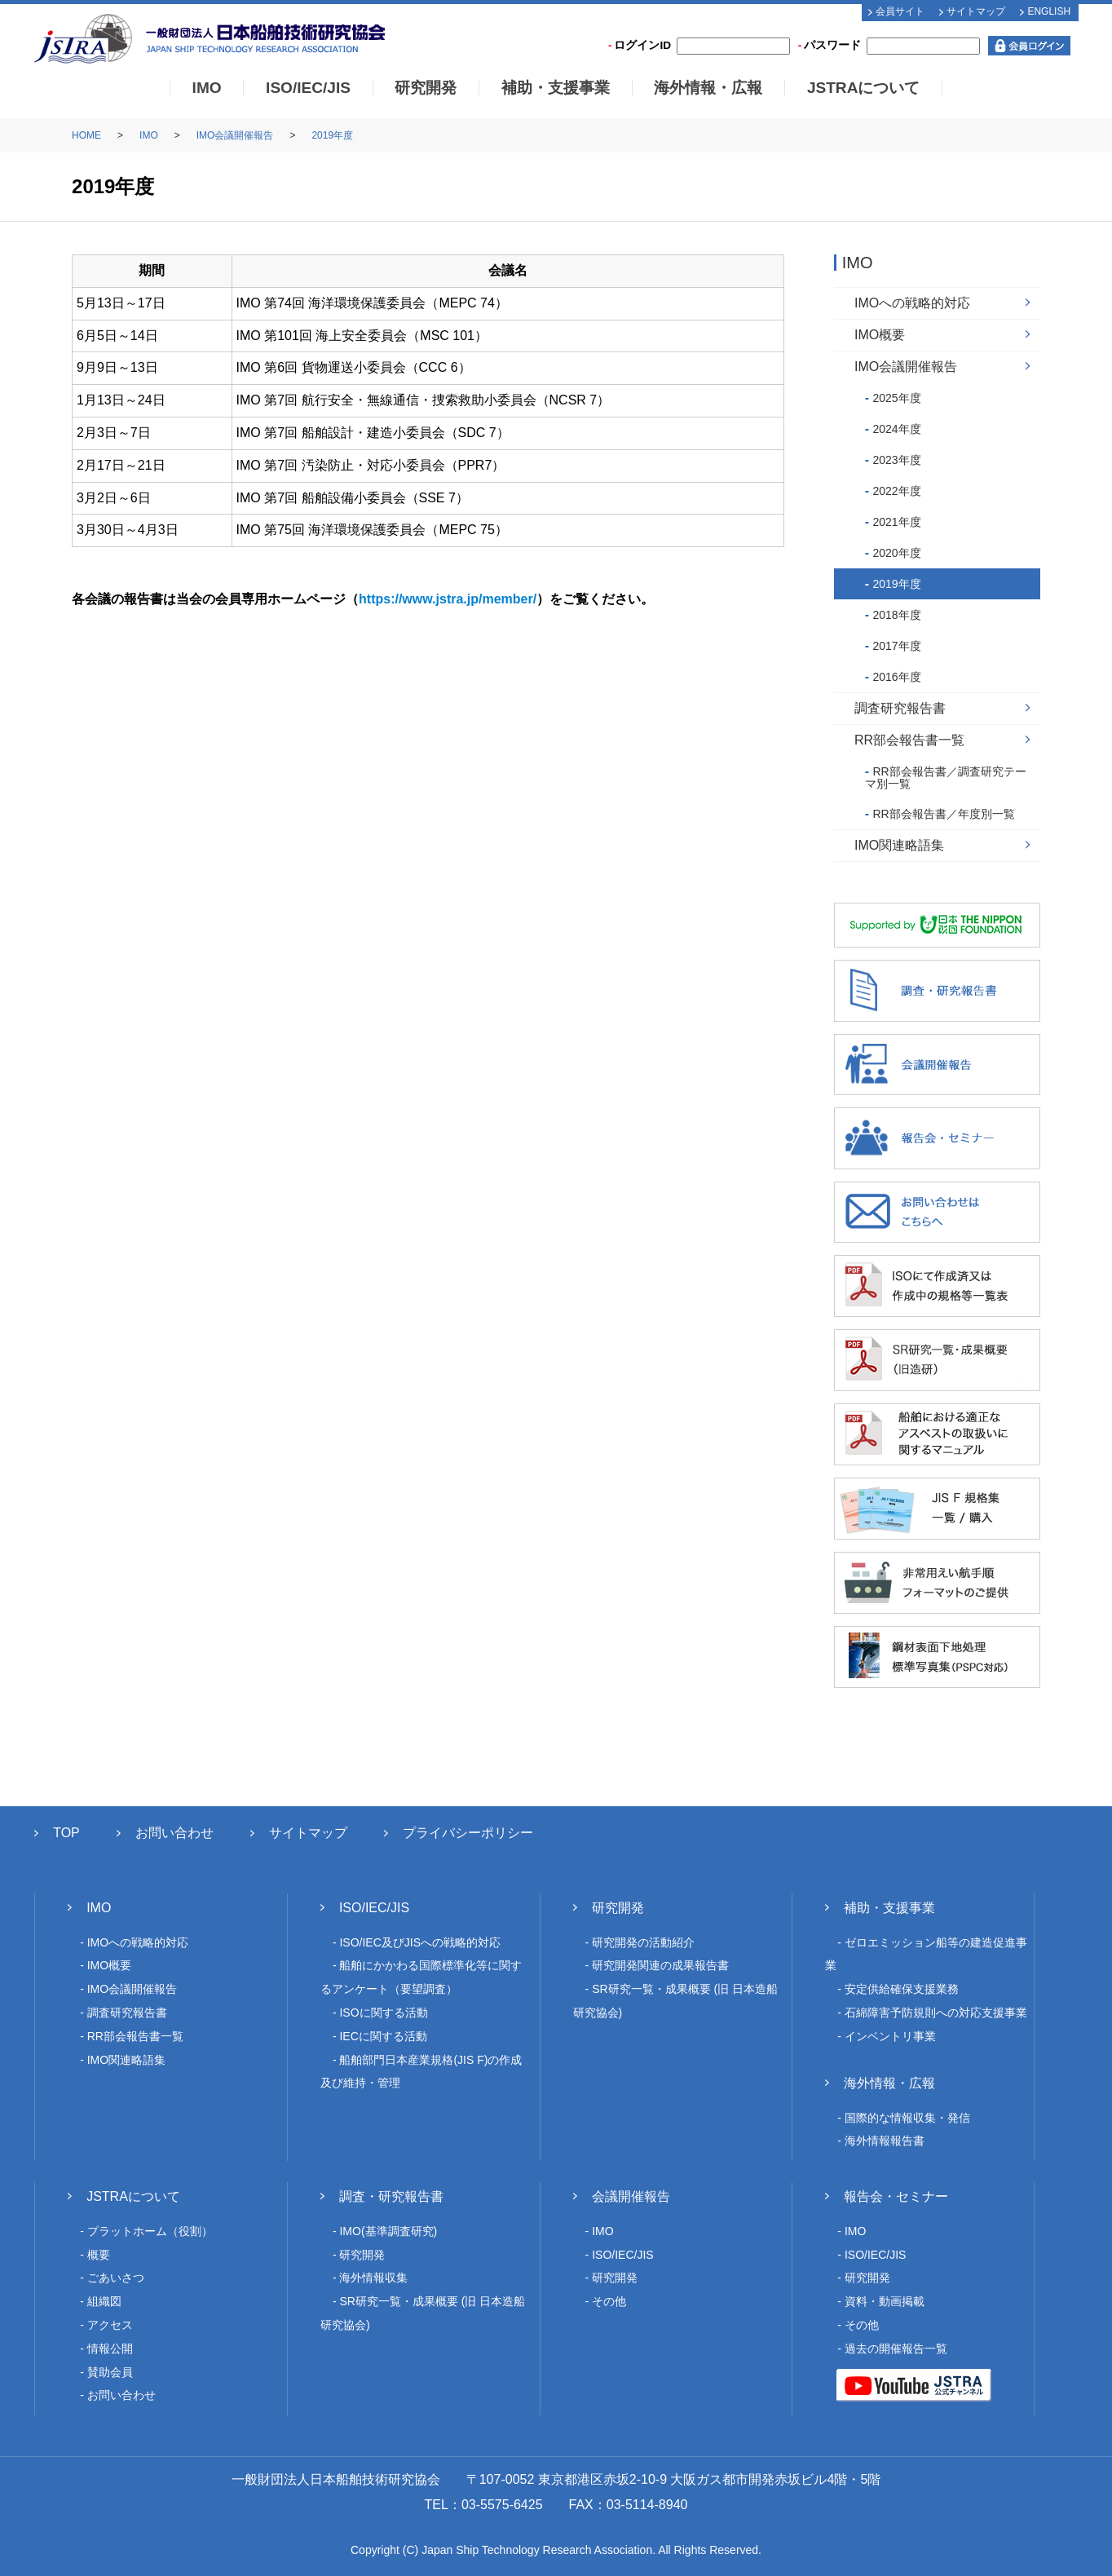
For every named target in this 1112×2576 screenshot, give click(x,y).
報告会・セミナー (896, 2196)
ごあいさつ (115, 2277)
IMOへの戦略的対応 (912, 303)
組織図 (104, 2301)
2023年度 (896, 459)
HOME (86, 135)
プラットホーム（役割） (150, 2231)
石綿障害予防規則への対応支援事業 (936, 2012)
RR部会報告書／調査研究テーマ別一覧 (945, 777)
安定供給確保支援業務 (902, 1988)
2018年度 (896, 614)
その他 (609, 2301)
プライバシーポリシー (468, 1833)
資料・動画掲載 (884, 2301)
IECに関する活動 (382, 2036)
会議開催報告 (631, 2196)
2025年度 (896, 397)
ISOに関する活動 (383, 2012)
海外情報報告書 (884, 2140)
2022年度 (896, 490)
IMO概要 (879, 335)
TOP (66, 1833)
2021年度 (896, 521)
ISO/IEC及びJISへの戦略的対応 (420, 1942)
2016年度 (896, 676)
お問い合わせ (174, 1833)
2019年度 (332, 135)
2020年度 (896, 552)
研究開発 (426, 87)
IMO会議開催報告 (235, 135)
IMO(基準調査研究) (388, 2231)
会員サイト (900, 11)
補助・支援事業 (555, 87)
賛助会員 (110, 2372)
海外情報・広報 (708, 87)
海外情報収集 (373, 2277)
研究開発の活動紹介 (643, 1942)
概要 (98, 2254)
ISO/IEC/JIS (308, 87)
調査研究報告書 (900, 708)
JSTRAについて (863, 87)
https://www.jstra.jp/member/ (447, 599)
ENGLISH (1048, 11)
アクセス (110, 2324)
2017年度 (896, 645)
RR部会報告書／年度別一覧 (943, 813)
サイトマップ (976, 11)
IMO (207, 87)
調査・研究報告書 (391, 2196)
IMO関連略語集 (899, 845)
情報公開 (110, 2348)
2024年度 (896, 428)
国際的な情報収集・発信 (907, 2117)
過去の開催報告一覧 (896, 2348)
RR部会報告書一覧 (909, 740)
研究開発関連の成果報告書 (660, 1965)
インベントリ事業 (890, 2036)
